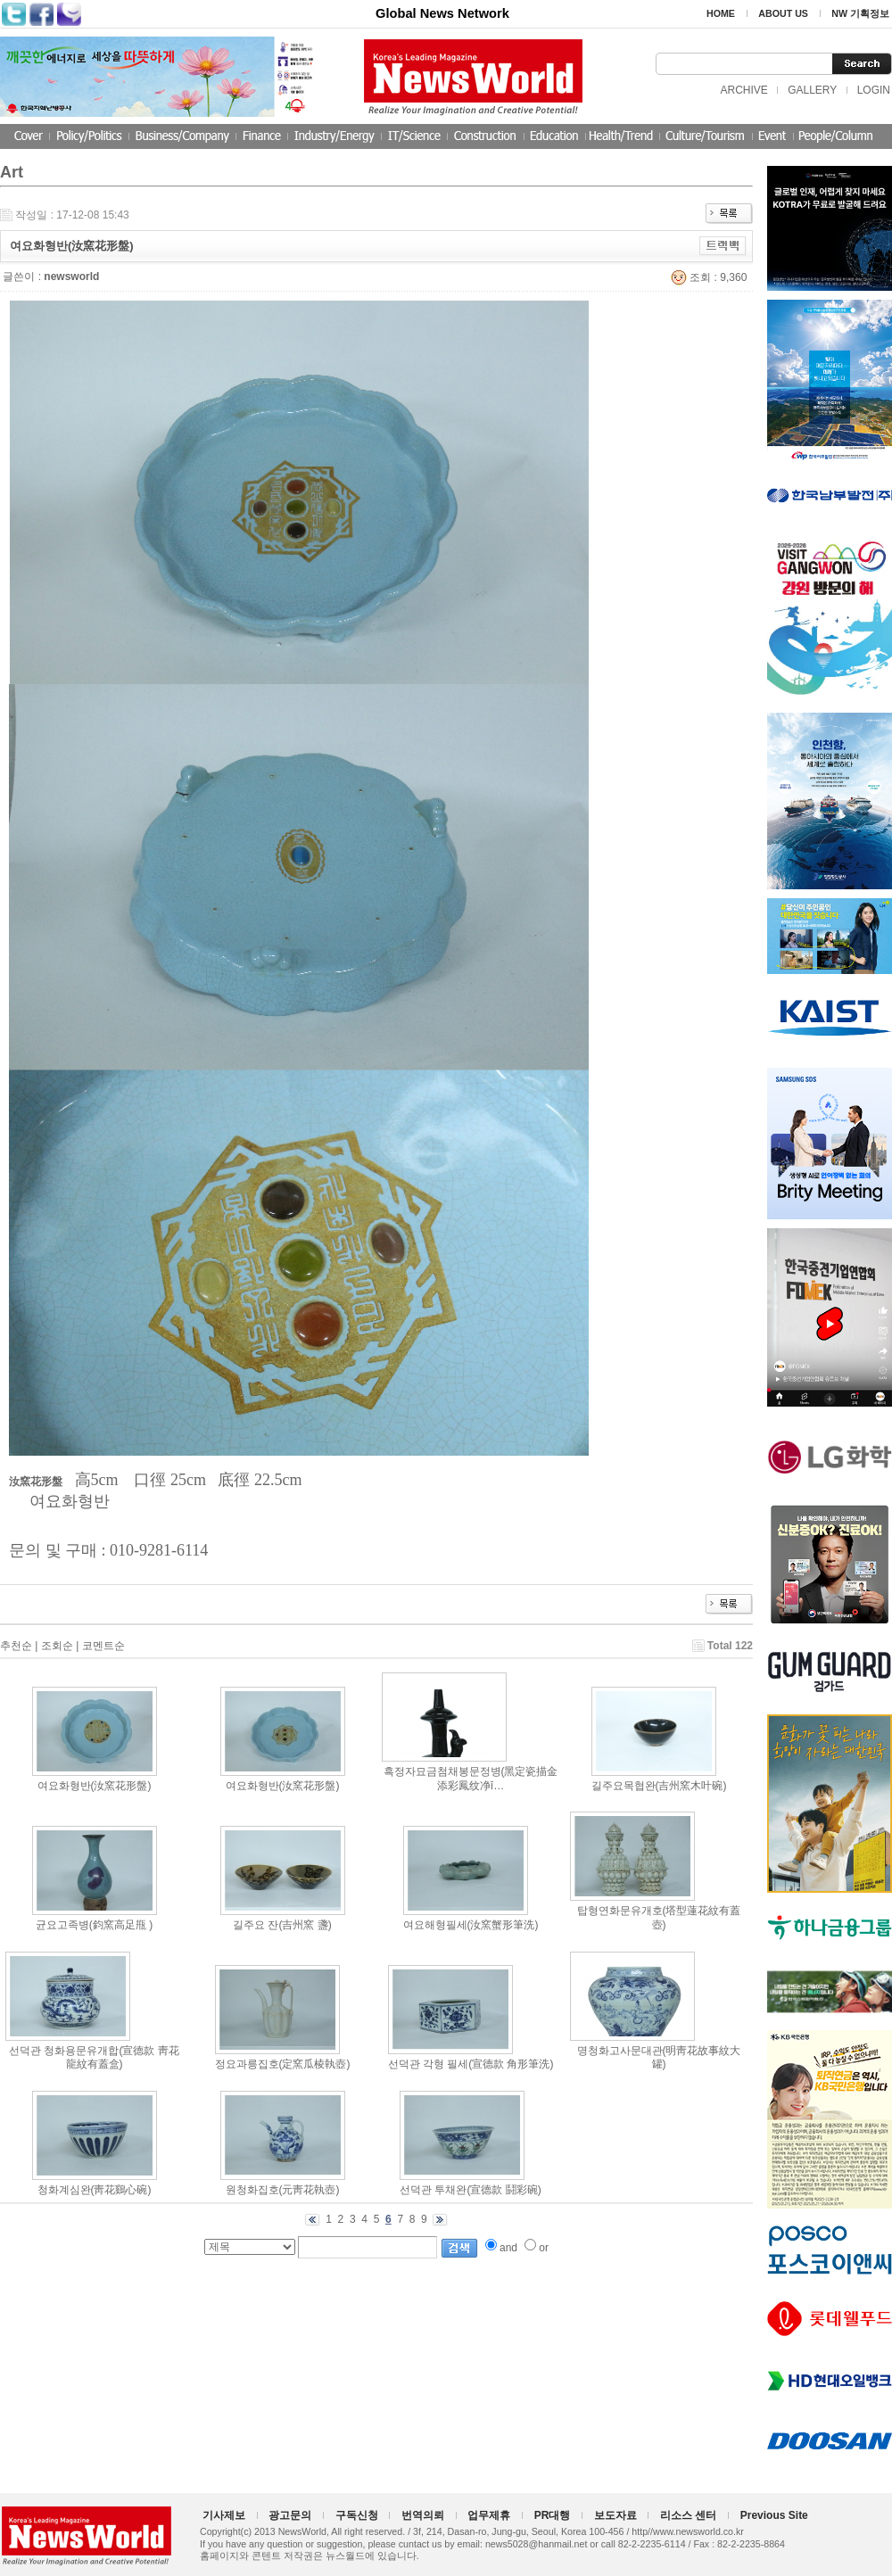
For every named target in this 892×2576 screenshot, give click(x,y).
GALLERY (812, 90)
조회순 (57, 1645)
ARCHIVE (743, 90)
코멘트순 (103, 1645)
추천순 (16, 1645)
